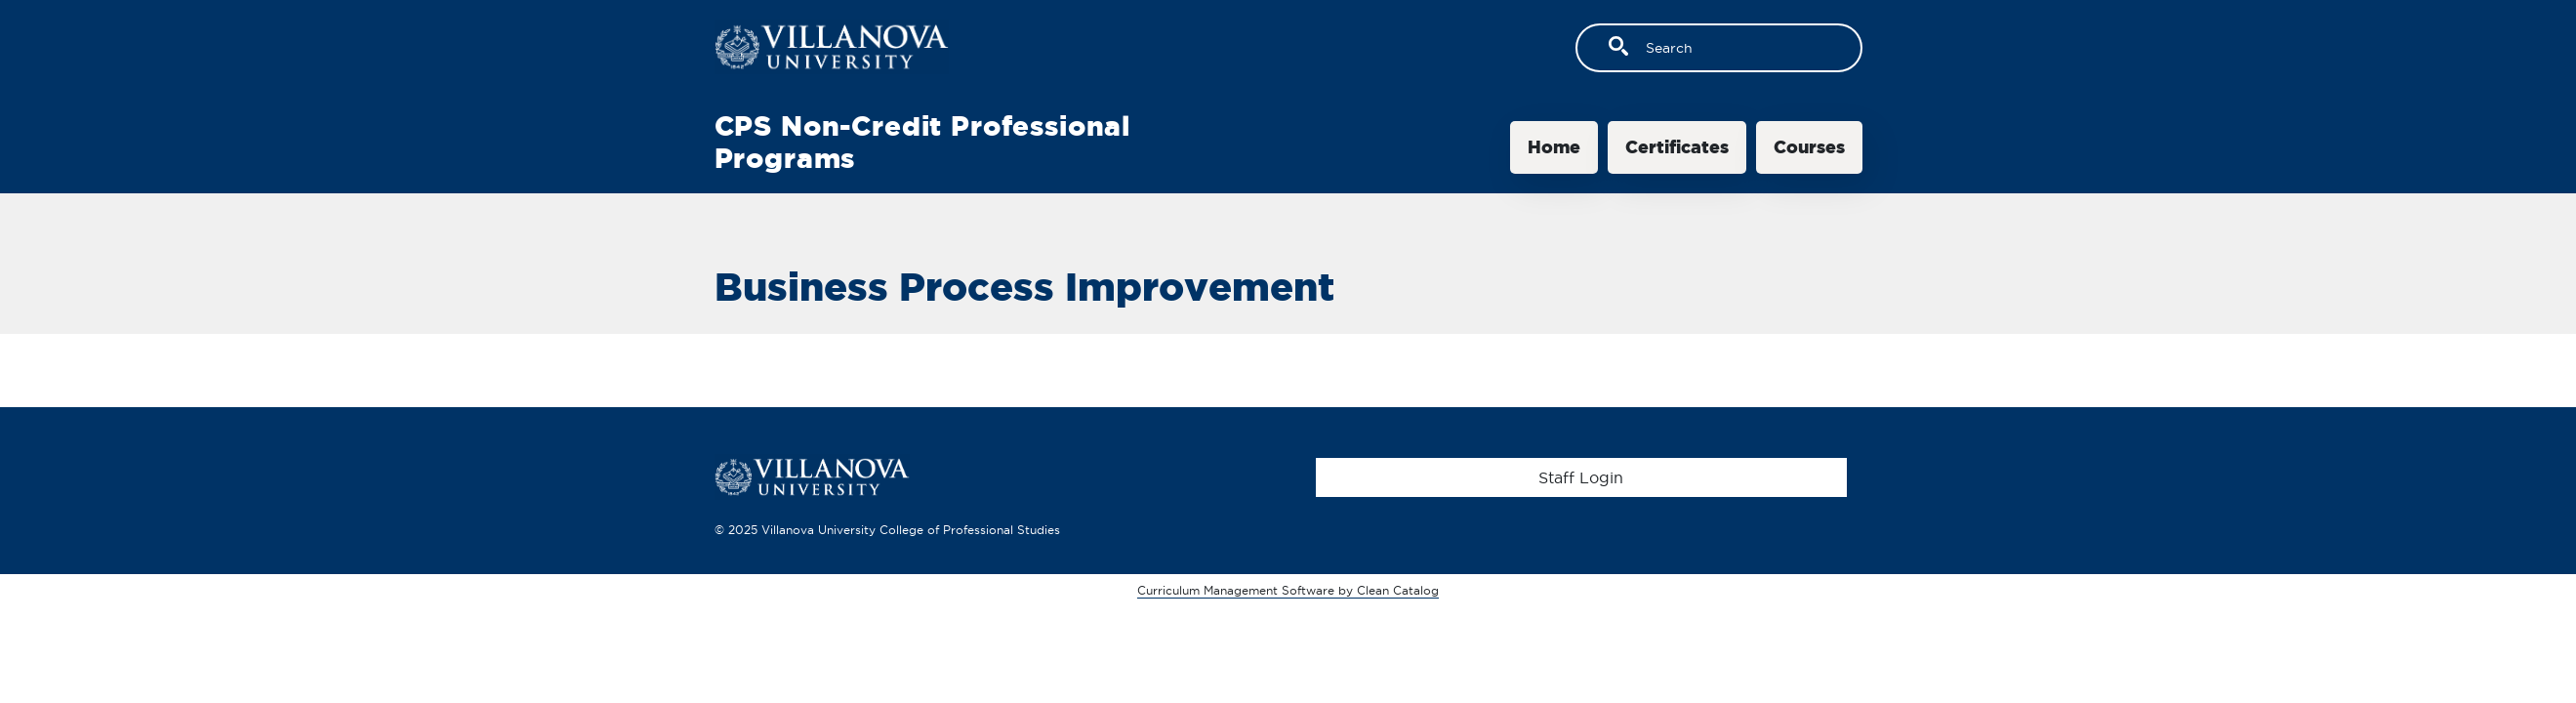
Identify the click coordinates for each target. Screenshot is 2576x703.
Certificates (1677, 147)
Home (1554, 147)
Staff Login (1580, 477)
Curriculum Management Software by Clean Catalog (1288, 590)
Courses (1809, 147)
